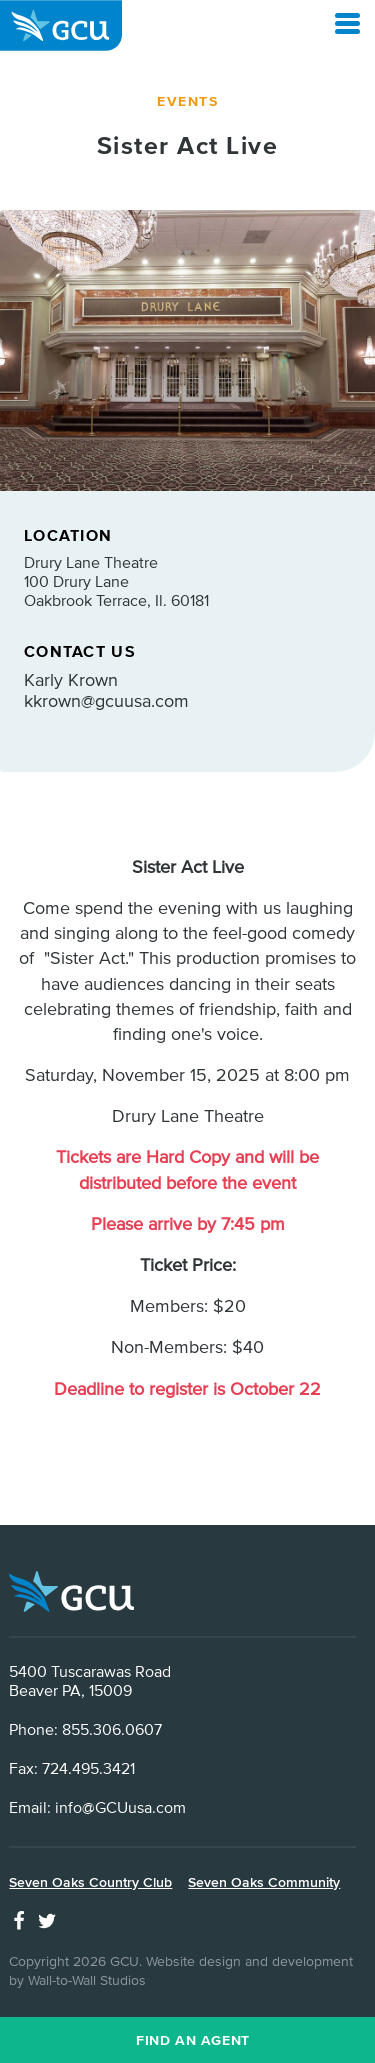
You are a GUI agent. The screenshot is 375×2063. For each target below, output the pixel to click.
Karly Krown (71, 679)
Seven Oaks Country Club (90, 1882)
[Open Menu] (347, 23)
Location (68, 535)
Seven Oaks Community (264, 1882)
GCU (61, 25)
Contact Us (80, 651)
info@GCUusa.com (120, 1807)
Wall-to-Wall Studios (87, 1980)
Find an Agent (192, 2040)
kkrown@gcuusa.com (106, 700)
